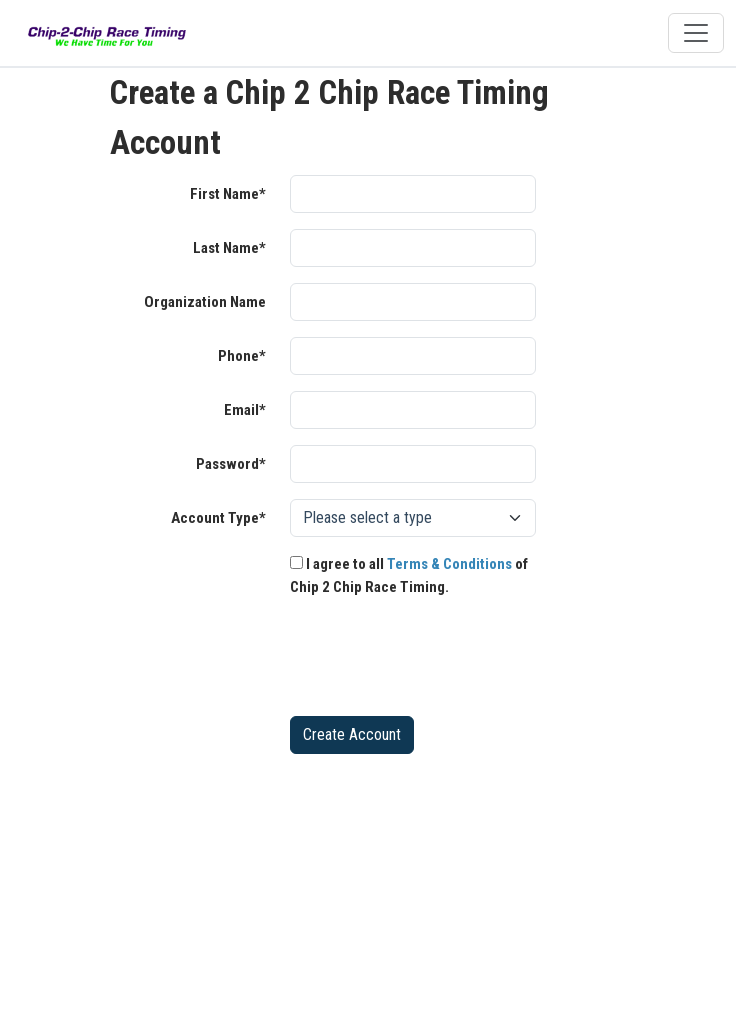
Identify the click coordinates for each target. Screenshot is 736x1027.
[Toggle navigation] (696, 33)
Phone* (242, 356)
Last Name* (229, 248)
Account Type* (218, 518)
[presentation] (442, 661)
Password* (231, 464)
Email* (245, 410)
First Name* (228, 194)
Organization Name (205, 302)
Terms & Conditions (449, 564)
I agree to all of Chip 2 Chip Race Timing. (409, 575)
